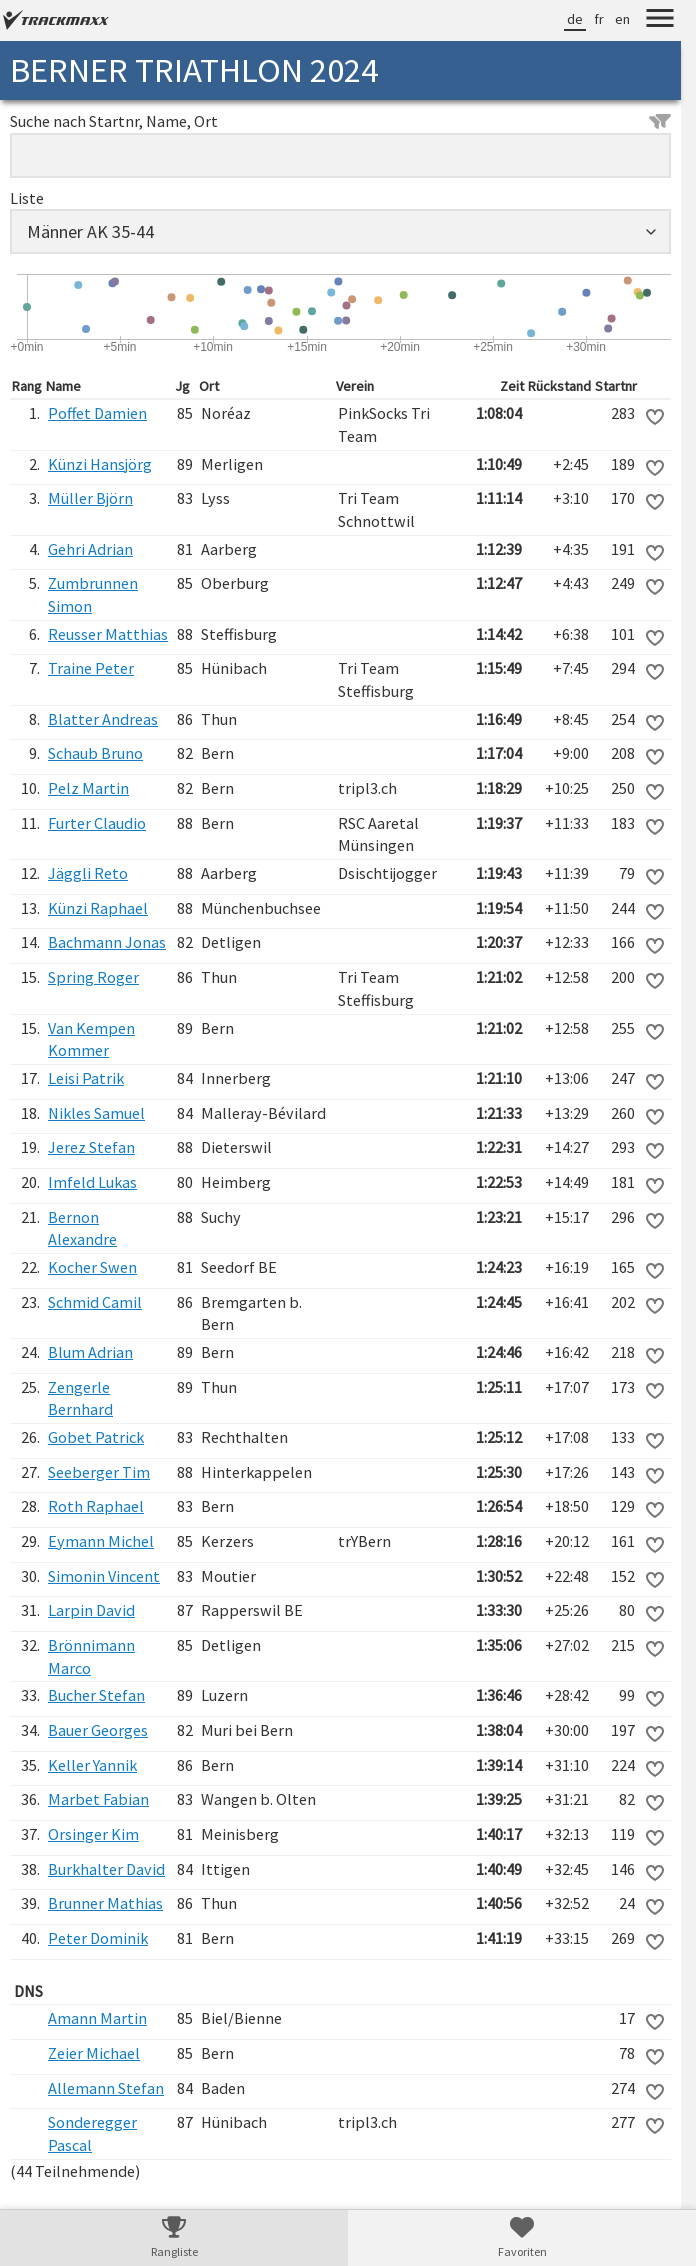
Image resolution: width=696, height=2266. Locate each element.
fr (599, 19)
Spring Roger (93, 977)
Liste (27, 198)
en (622, 19)
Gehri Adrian (90, 549)
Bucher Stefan (96, 1695)
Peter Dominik (98, 1938)
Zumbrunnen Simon (93, 594)
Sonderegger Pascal (92, 2133)
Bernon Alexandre (82, 1228)
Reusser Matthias (108, 634)
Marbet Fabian (98, 1799)
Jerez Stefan (91, 1147)
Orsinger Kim (93, 1834)
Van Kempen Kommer (91, 1039)
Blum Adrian (90, 1352)
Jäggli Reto (88, 873)
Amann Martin (97, 2018)
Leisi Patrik (86, 1078)
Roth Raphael (96, 1506)
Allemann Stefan (106, 2088)
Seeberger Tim (99, 1472)
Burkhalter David (106, 1869)
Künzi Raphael (98, 908)
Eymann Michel (101, 1541)
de (575, 19)
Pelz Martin (88, 788)
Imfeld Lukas (92, 1182)
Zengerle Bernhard (80, 1398)
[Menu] (660, 21)
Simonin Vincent (104, 1576)
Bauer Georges (98, 1730)
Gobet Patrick (96, 1437)
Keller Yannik (92, 1765)
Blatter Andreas (103, 719)
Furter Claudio (97, 823)
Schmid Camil (95, 1302)
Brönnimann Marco (91, 1656)
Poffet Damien (97, 413)
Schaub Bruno (95, 753)
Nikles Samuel (96, 1113)
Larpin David (91, 1610)
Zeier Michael (94, 2053)
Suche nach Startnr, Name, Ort (340, 121)
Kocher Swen (92, 1267)
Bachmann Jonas (107, 942)
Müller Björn (90, 498)
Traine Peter (91, 668)
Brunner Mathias (105, 1903)
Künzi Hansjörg (100, 464)
